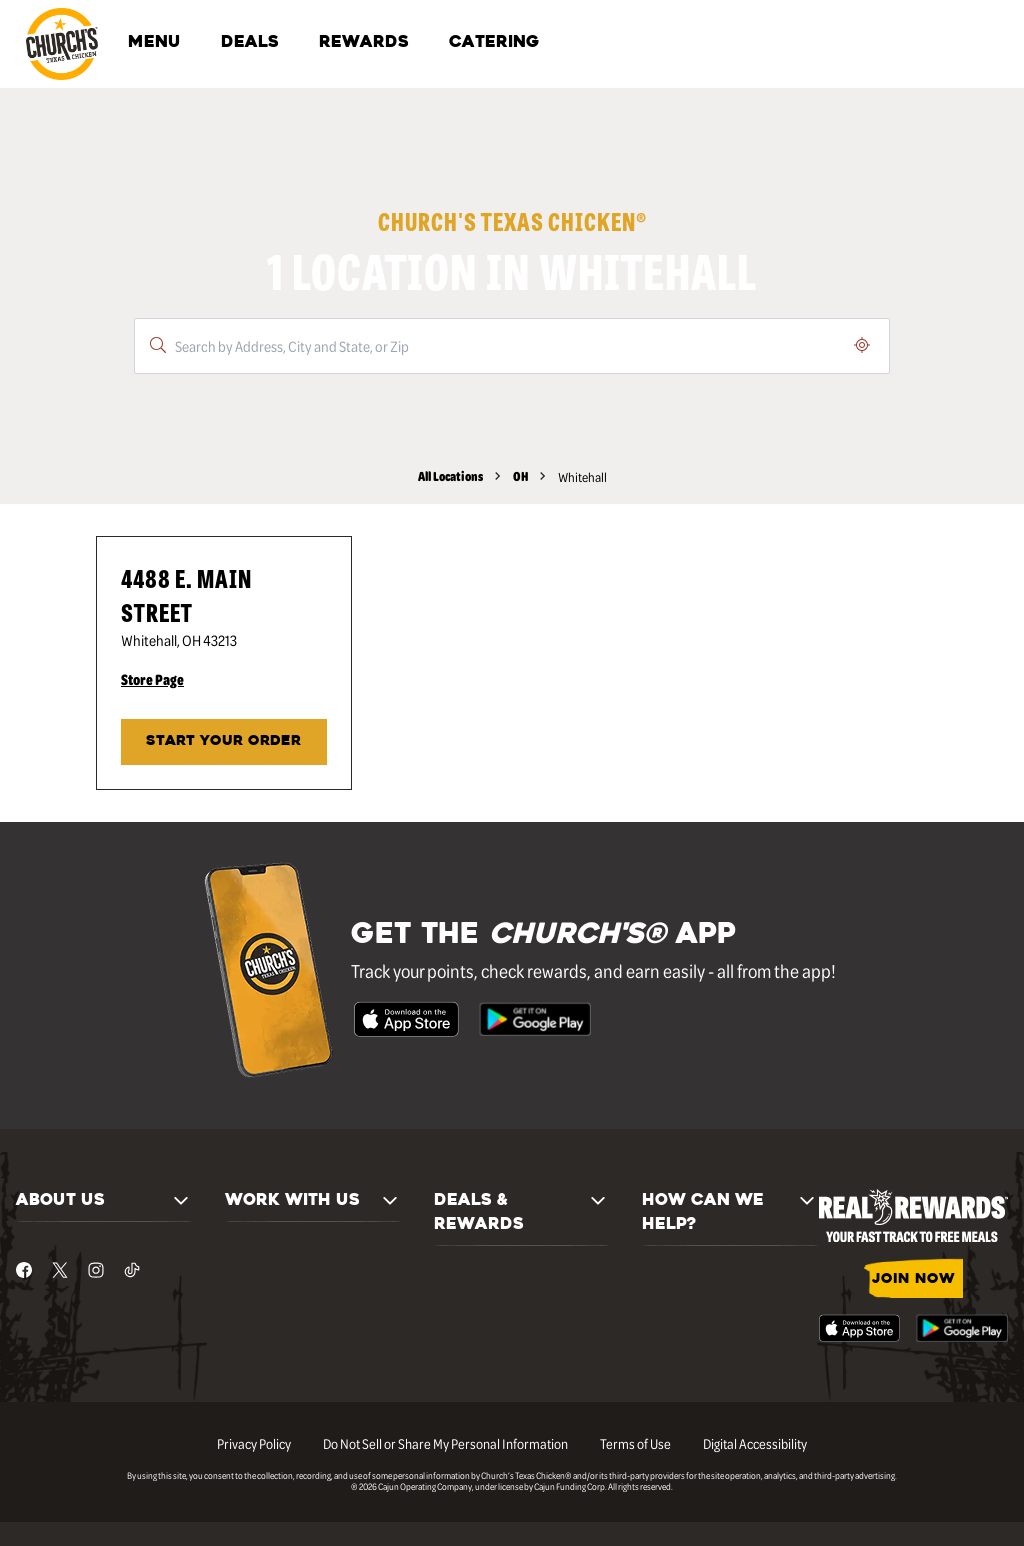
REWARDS (364, 43)
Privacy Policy (254, 1443)
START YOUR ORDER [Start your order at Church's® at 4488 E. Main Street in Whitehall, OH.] (223, 741)
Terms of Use (635, 1443)
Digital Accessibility (755, 1443)
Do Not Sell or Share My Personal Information (445, 1443)
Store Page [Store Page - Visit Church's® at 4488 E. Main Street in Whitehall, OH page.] (152, 679)
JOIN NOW (913, 1279)
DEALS (250, 43)
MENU (154, 43)
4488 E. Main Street (186, 594)
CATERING (494, 43)
